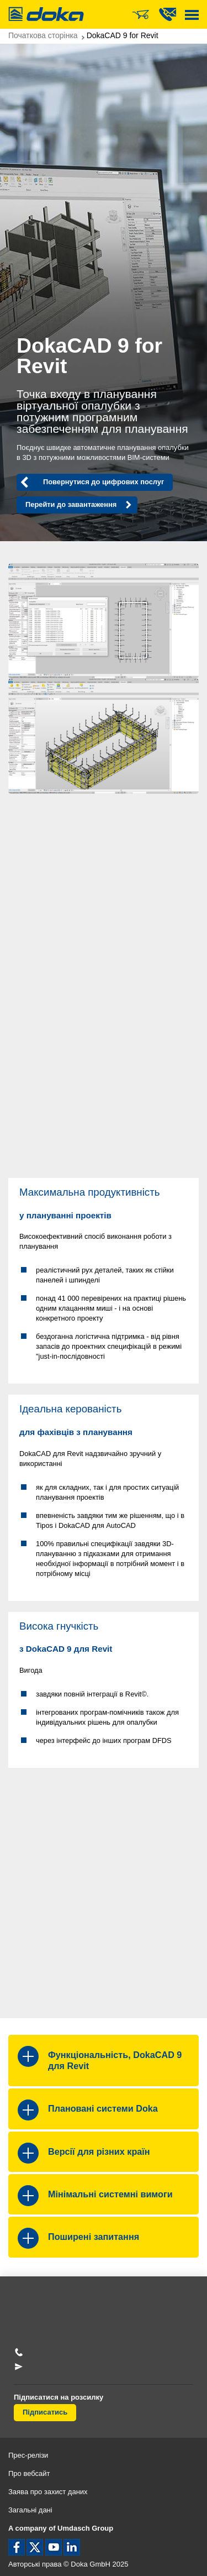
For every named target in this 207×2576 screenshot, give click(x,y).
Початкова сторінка (43, 35)
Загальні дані (30, 2510)
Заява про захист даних (48, 2492)
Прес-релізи (28, 2455)
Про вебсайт (29, 2473)
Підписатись (45, 2412)
